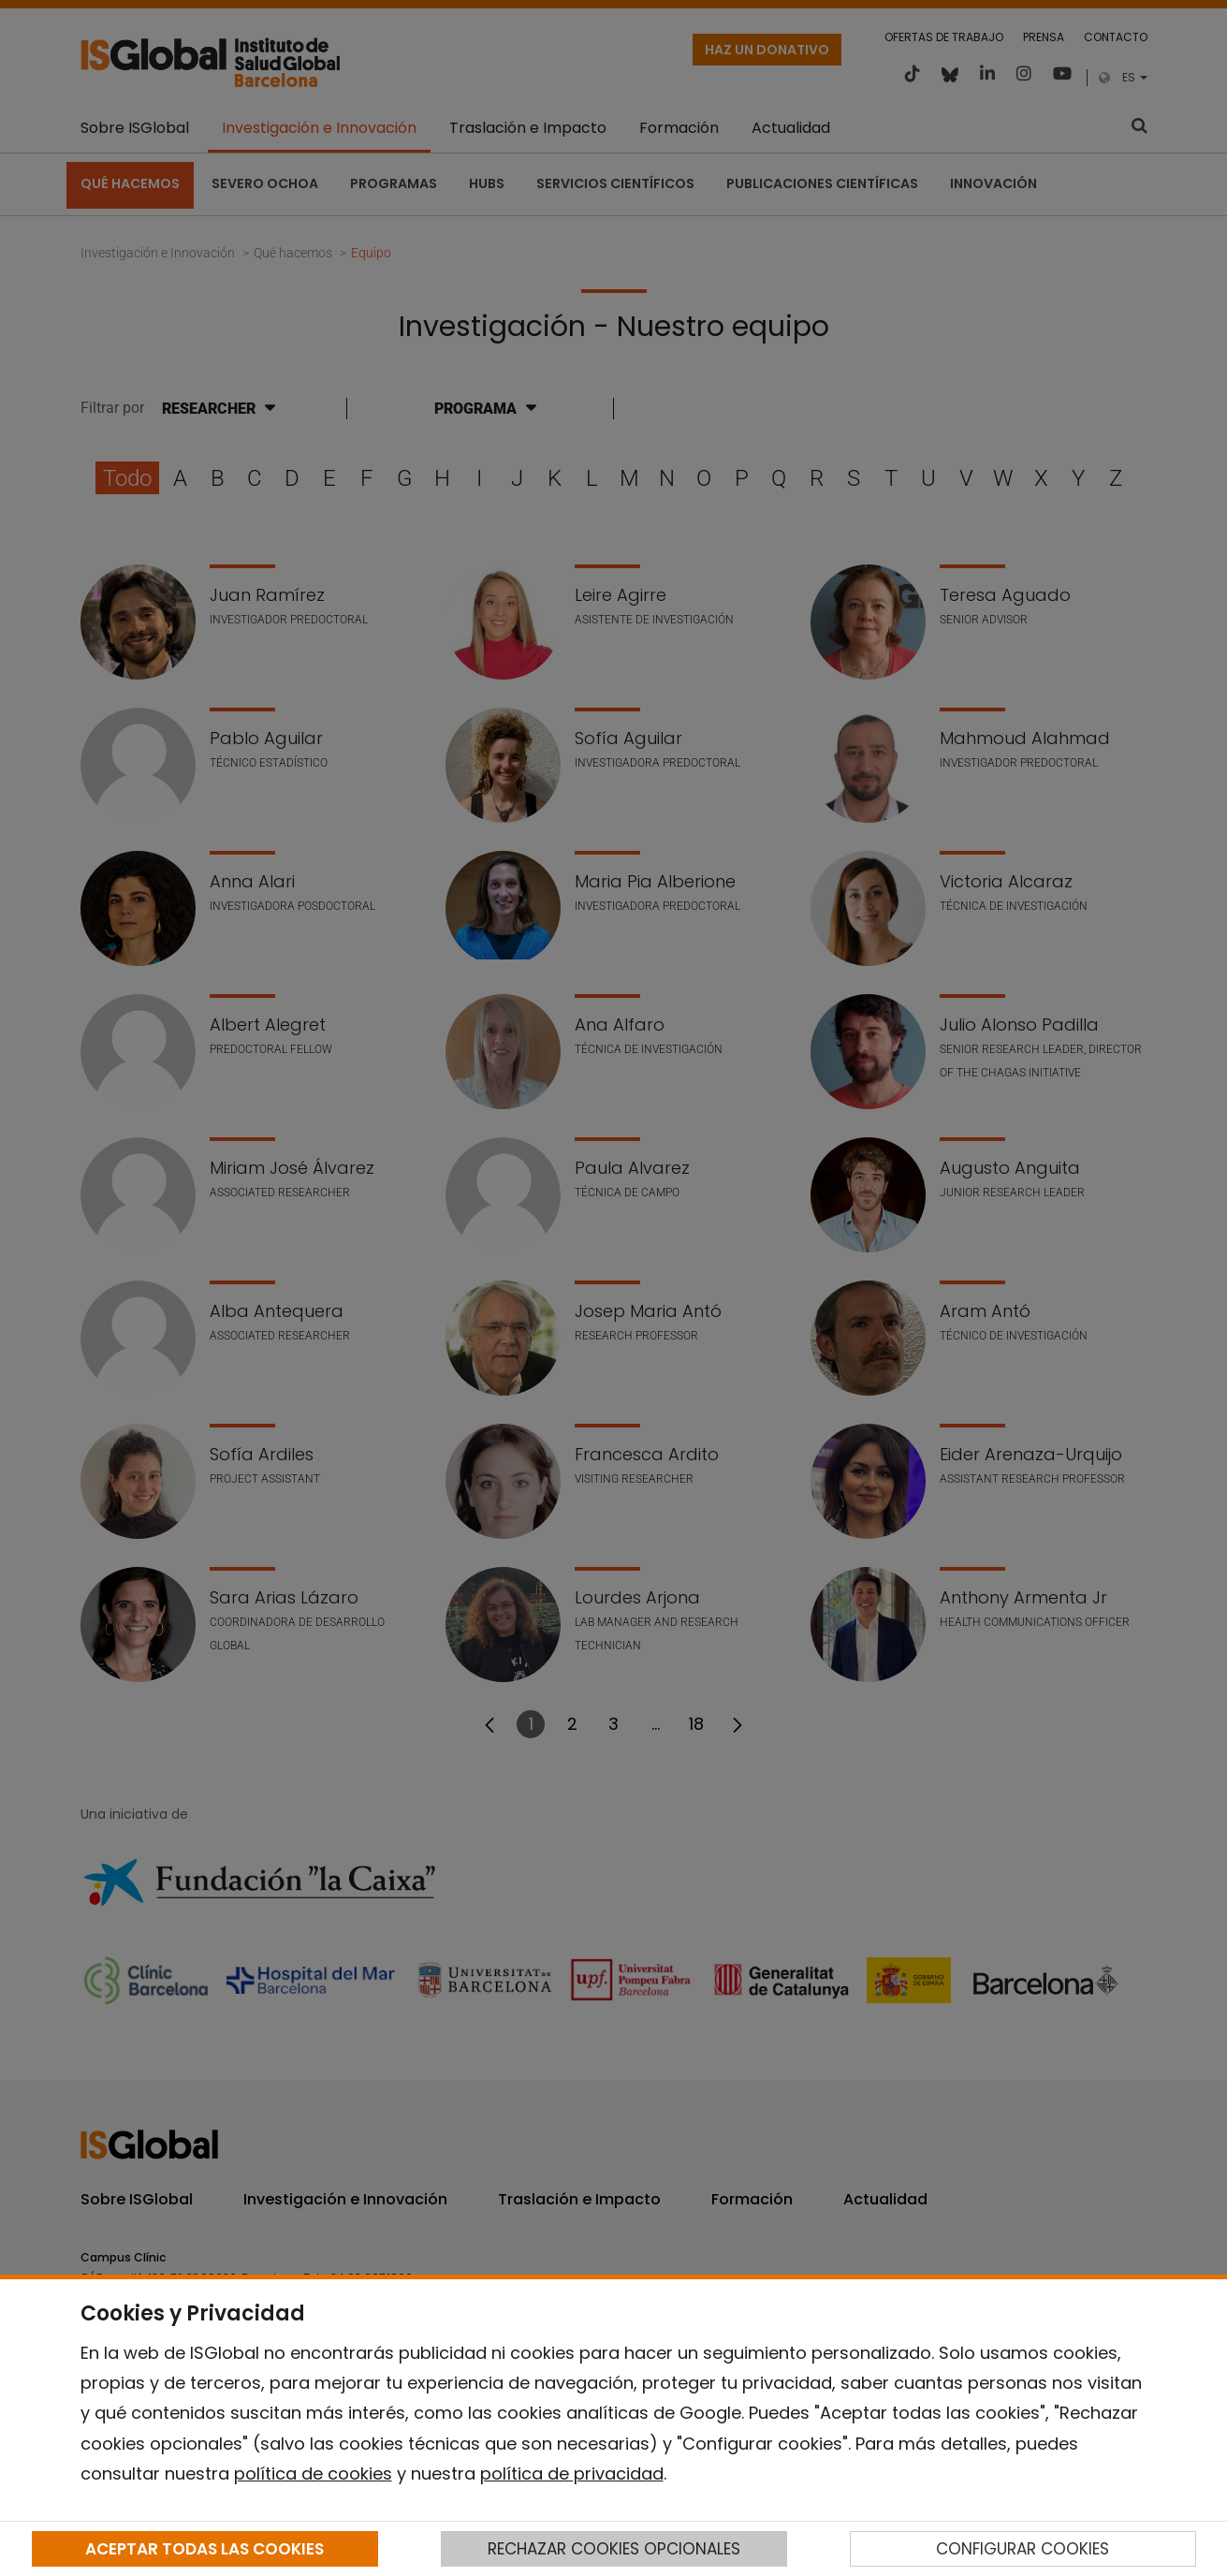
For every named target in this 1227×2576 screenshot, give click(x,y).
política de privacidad (572, 2473)
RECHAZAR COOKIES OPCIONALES (614, 2549)
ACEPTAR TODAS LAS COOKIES (204, 2549)
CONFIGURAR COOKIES (1022, 2549)
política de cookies (313, 2473)
